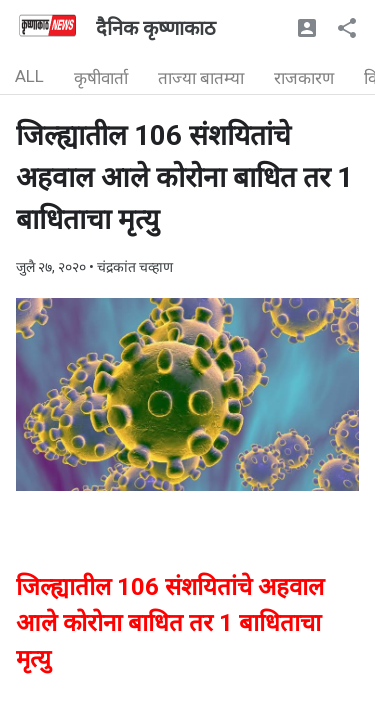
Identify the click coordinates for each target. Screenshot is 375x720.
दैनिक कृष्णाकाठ (156, 28)
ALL (29, 76)
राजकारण (304, 78)
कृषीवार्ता (101, 78)
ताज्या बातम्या (201, 78)
